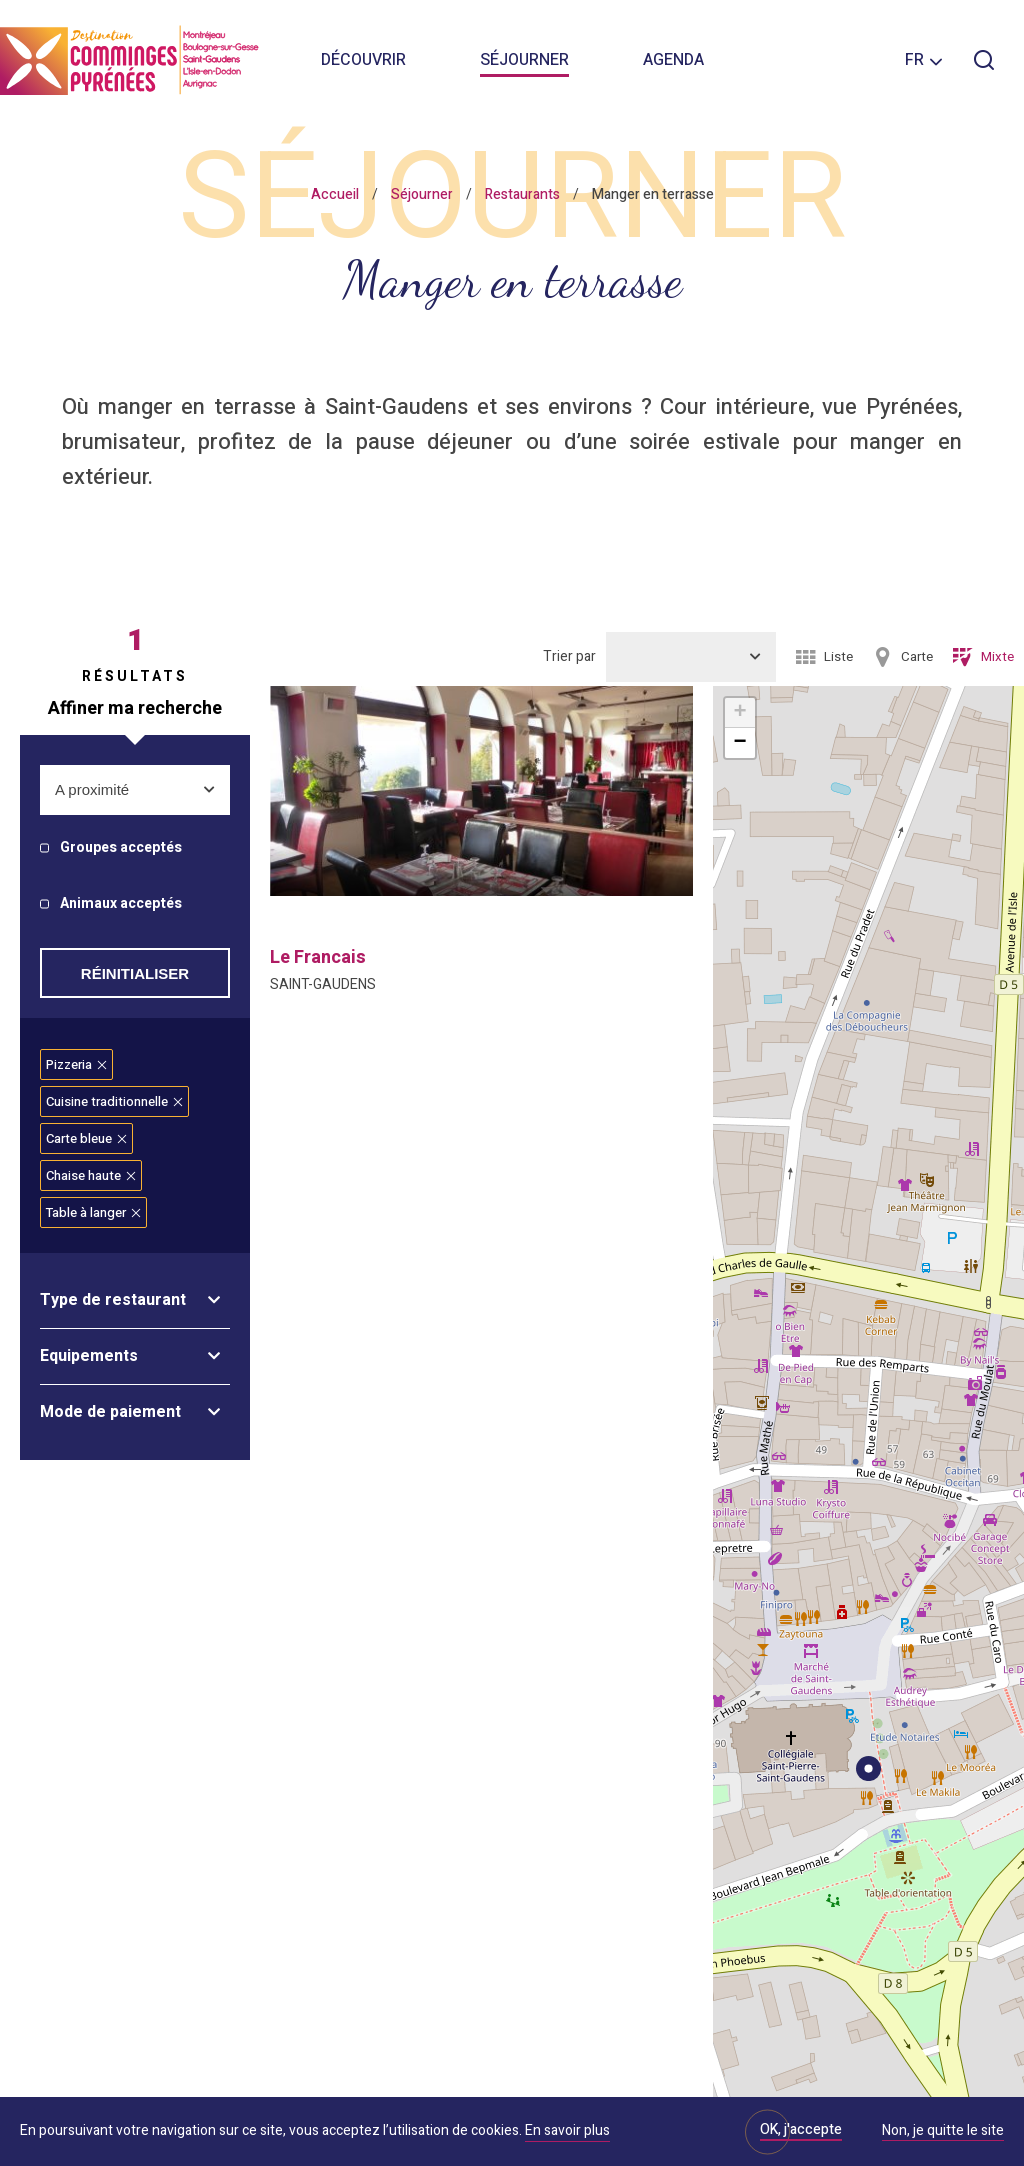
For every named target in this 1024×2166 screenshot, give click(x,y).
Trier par (569, 656)
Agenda (673, 60)
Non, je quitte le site (943, 2132)
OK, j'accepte (801, 2129)
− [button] (739, 743)
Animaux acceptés (121, 904)
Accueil (335, 194)
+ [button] (739, 713)
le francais (318, 957)
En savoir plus (567, 2130)
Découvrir (363, 60)
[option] (481, 791)
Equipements (89, 1356)
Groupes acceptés (121, 848)
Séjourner (524, 60)
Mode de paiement (110, 1412)
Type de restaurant (113, 1300)
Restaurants (522, 194)
